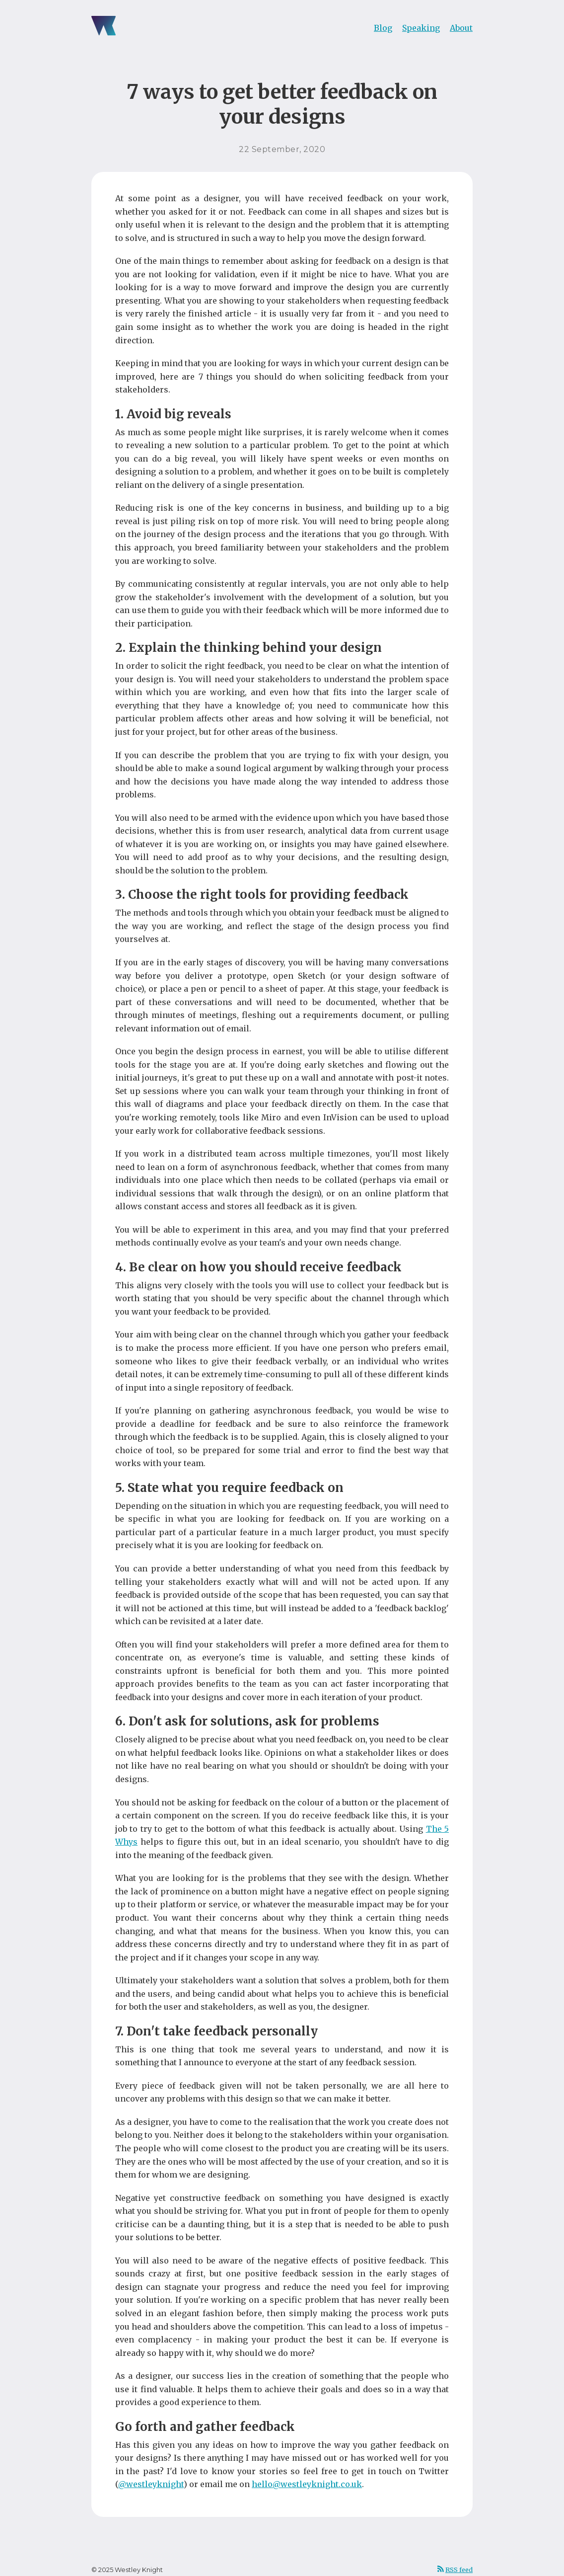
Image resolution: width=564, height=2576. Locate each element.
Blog (383, 28)
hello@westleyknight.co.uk (307, 2484)
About (461, 28)
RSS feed (459, 2570)
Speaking (421, 28)
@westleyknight (151, 2484)
